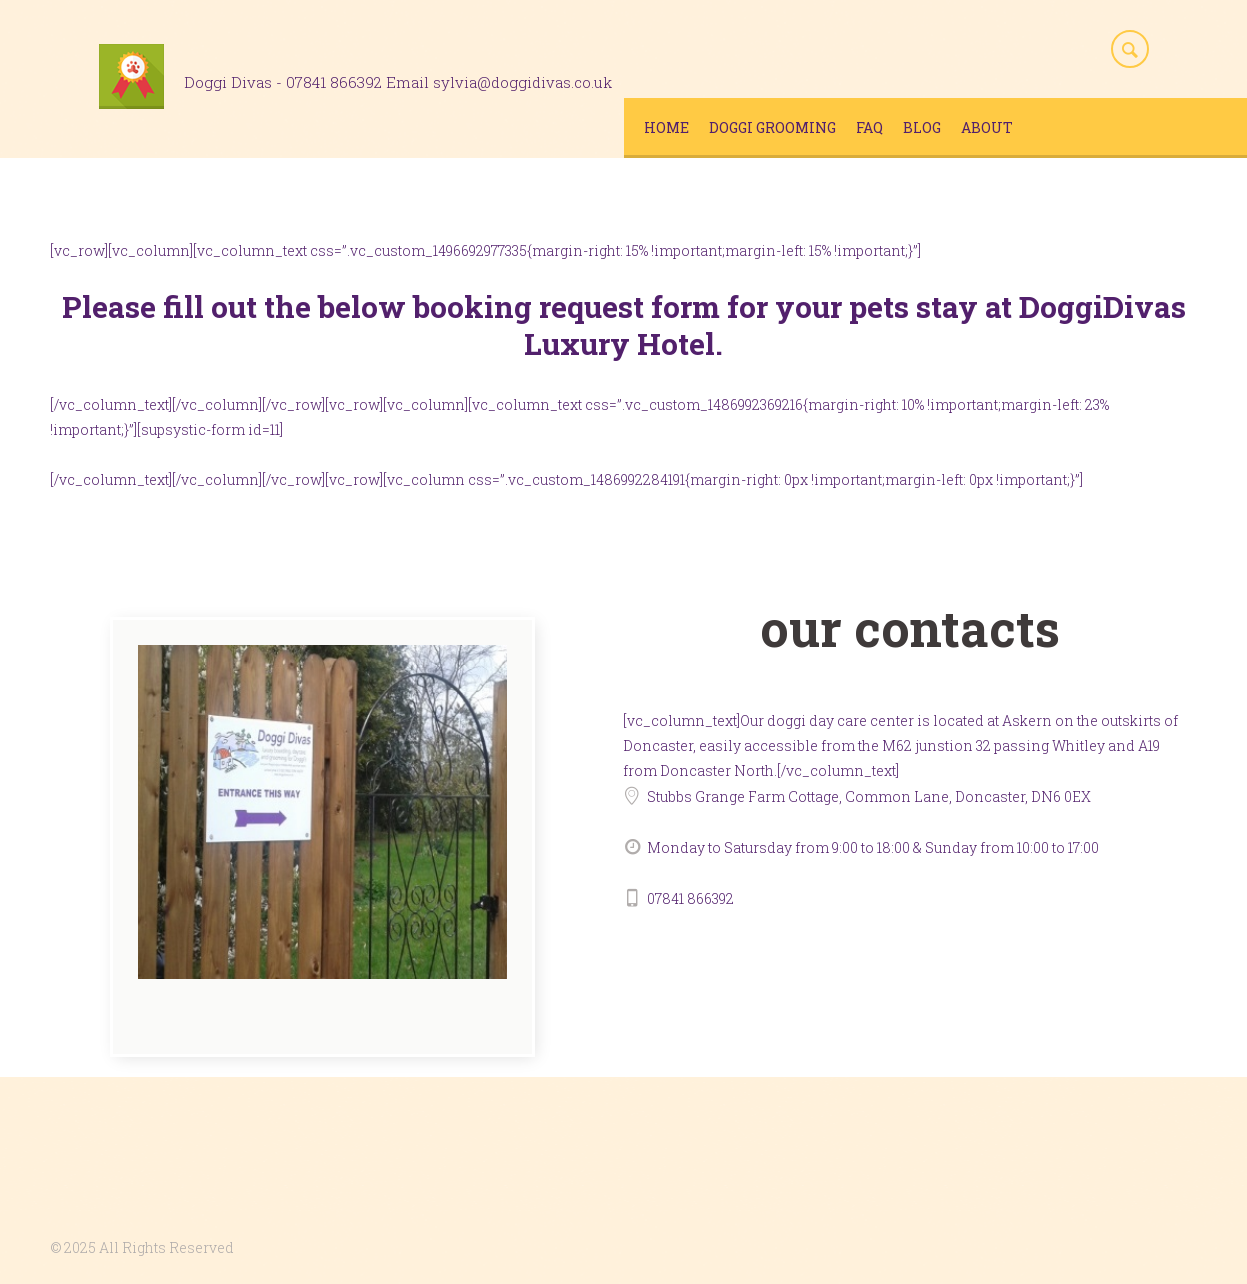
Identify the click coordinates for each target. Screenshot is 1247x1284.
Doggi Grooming (772, 127)
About (987, 127)
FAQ (869, 127)
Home (666, 127)
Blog (922, 127)
